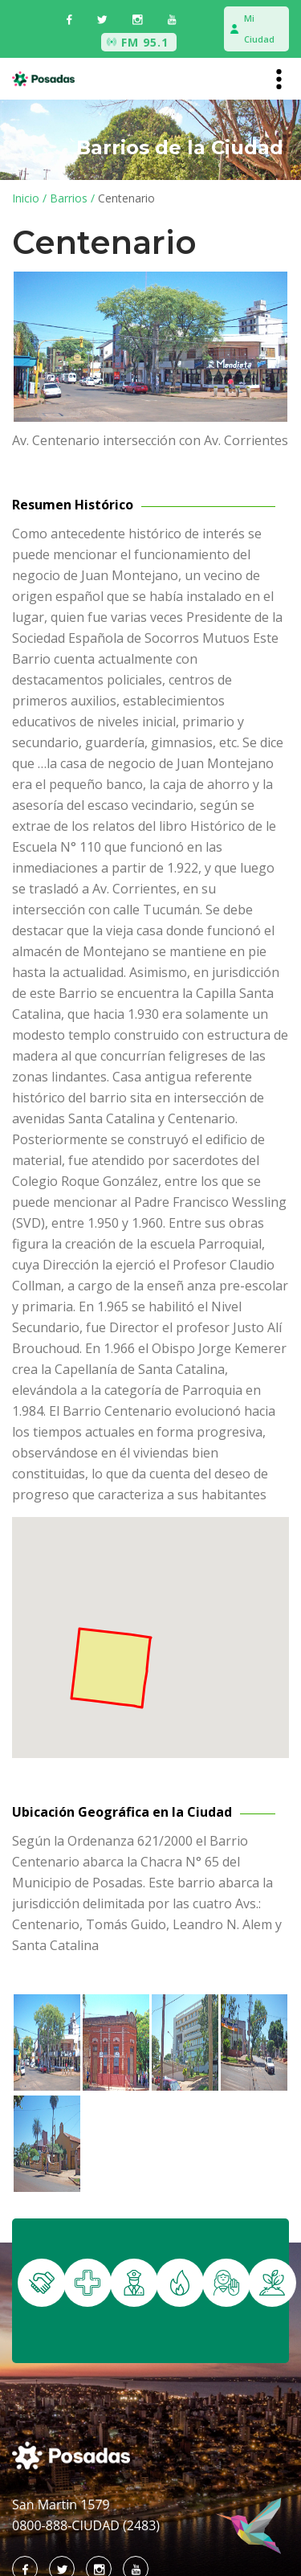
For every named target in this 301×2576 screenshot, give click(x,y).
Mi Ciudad (259, 28)
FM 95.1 (145, 42)
